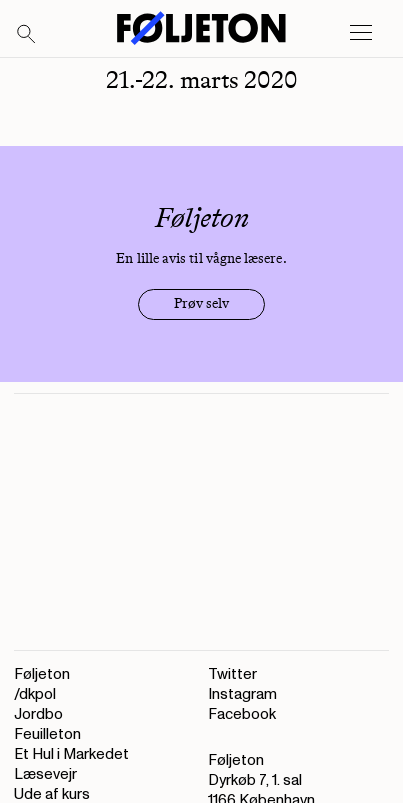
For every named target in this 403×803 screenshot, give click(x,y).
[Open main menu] (361, 33)
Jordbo (38, 714)
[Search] (27, 35)
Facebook (242, 714)
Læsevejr (45, 774)
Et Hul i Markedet (71, 754)
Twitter (232, 674)
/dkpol (35, 694)
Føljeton (42, 674)
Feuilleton (47, 734)
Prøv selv (201, 303)
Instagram (242, 694)
